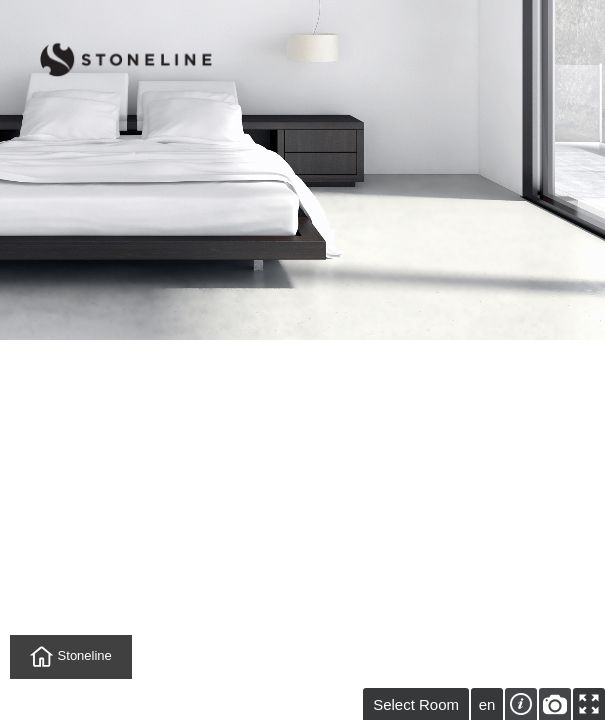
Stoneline (71, 657)
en (487, 704)
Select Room (416, 704)
